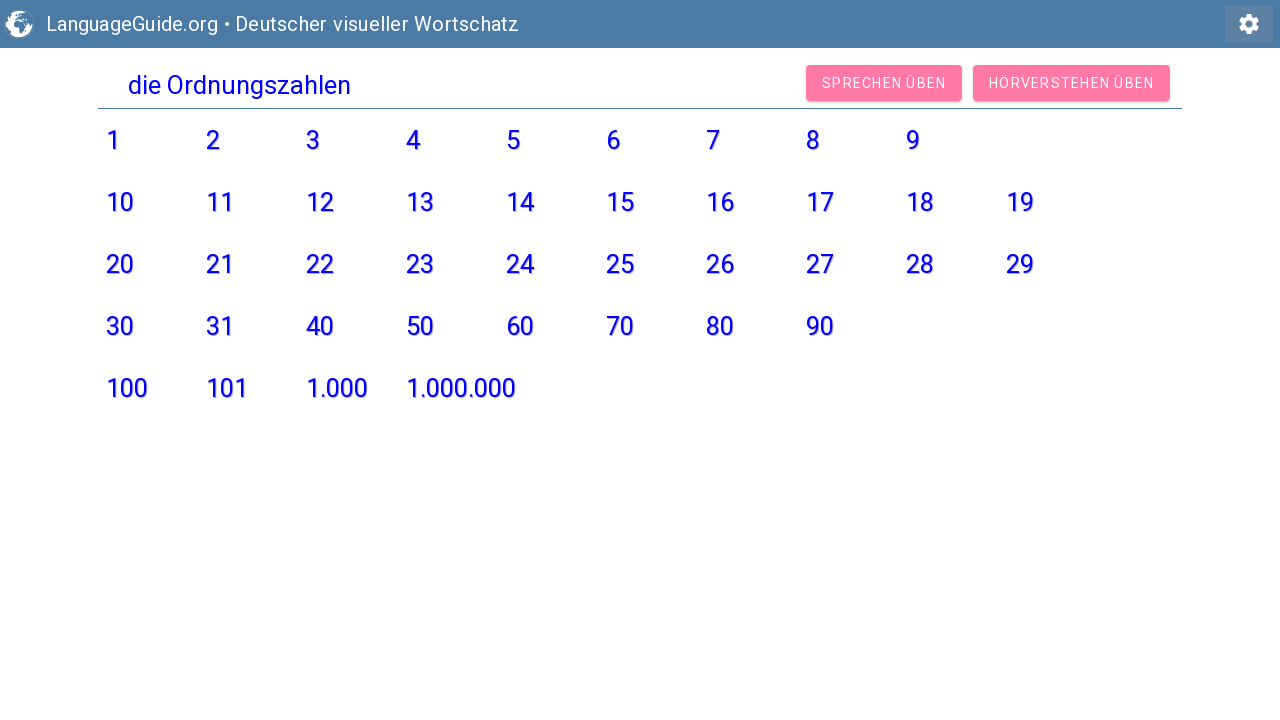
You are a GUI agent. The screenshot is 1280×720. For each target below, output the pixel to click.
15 (620, 202)
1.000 (337, 388)
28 (920, 264)
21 (220, 264)
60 (520, 326)
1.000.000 (461, 388)
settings (1249, 24)
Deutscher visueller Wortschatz (377, 24)
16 (720, 202)
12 (320, 202)
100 (127, 388)
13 (420, 202)
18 (920, 202)
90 (820, 326)
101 (227, 388)
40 (320, 326)
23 (420, 264)
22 (320, 264)
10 (120, 202)
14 (520, 202)
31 (220, 326)
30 (120, 326)
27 (820, 264)
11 (220, 202)
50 (420, 326)
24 (520, 264)
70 (620, 326)
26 (720, 264)
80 (720, 326)
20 (120, 264)
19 (1020, 202)
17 (820, 202)
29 (1020, 264)
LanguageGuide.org (132, 24)
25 (620, 264)
